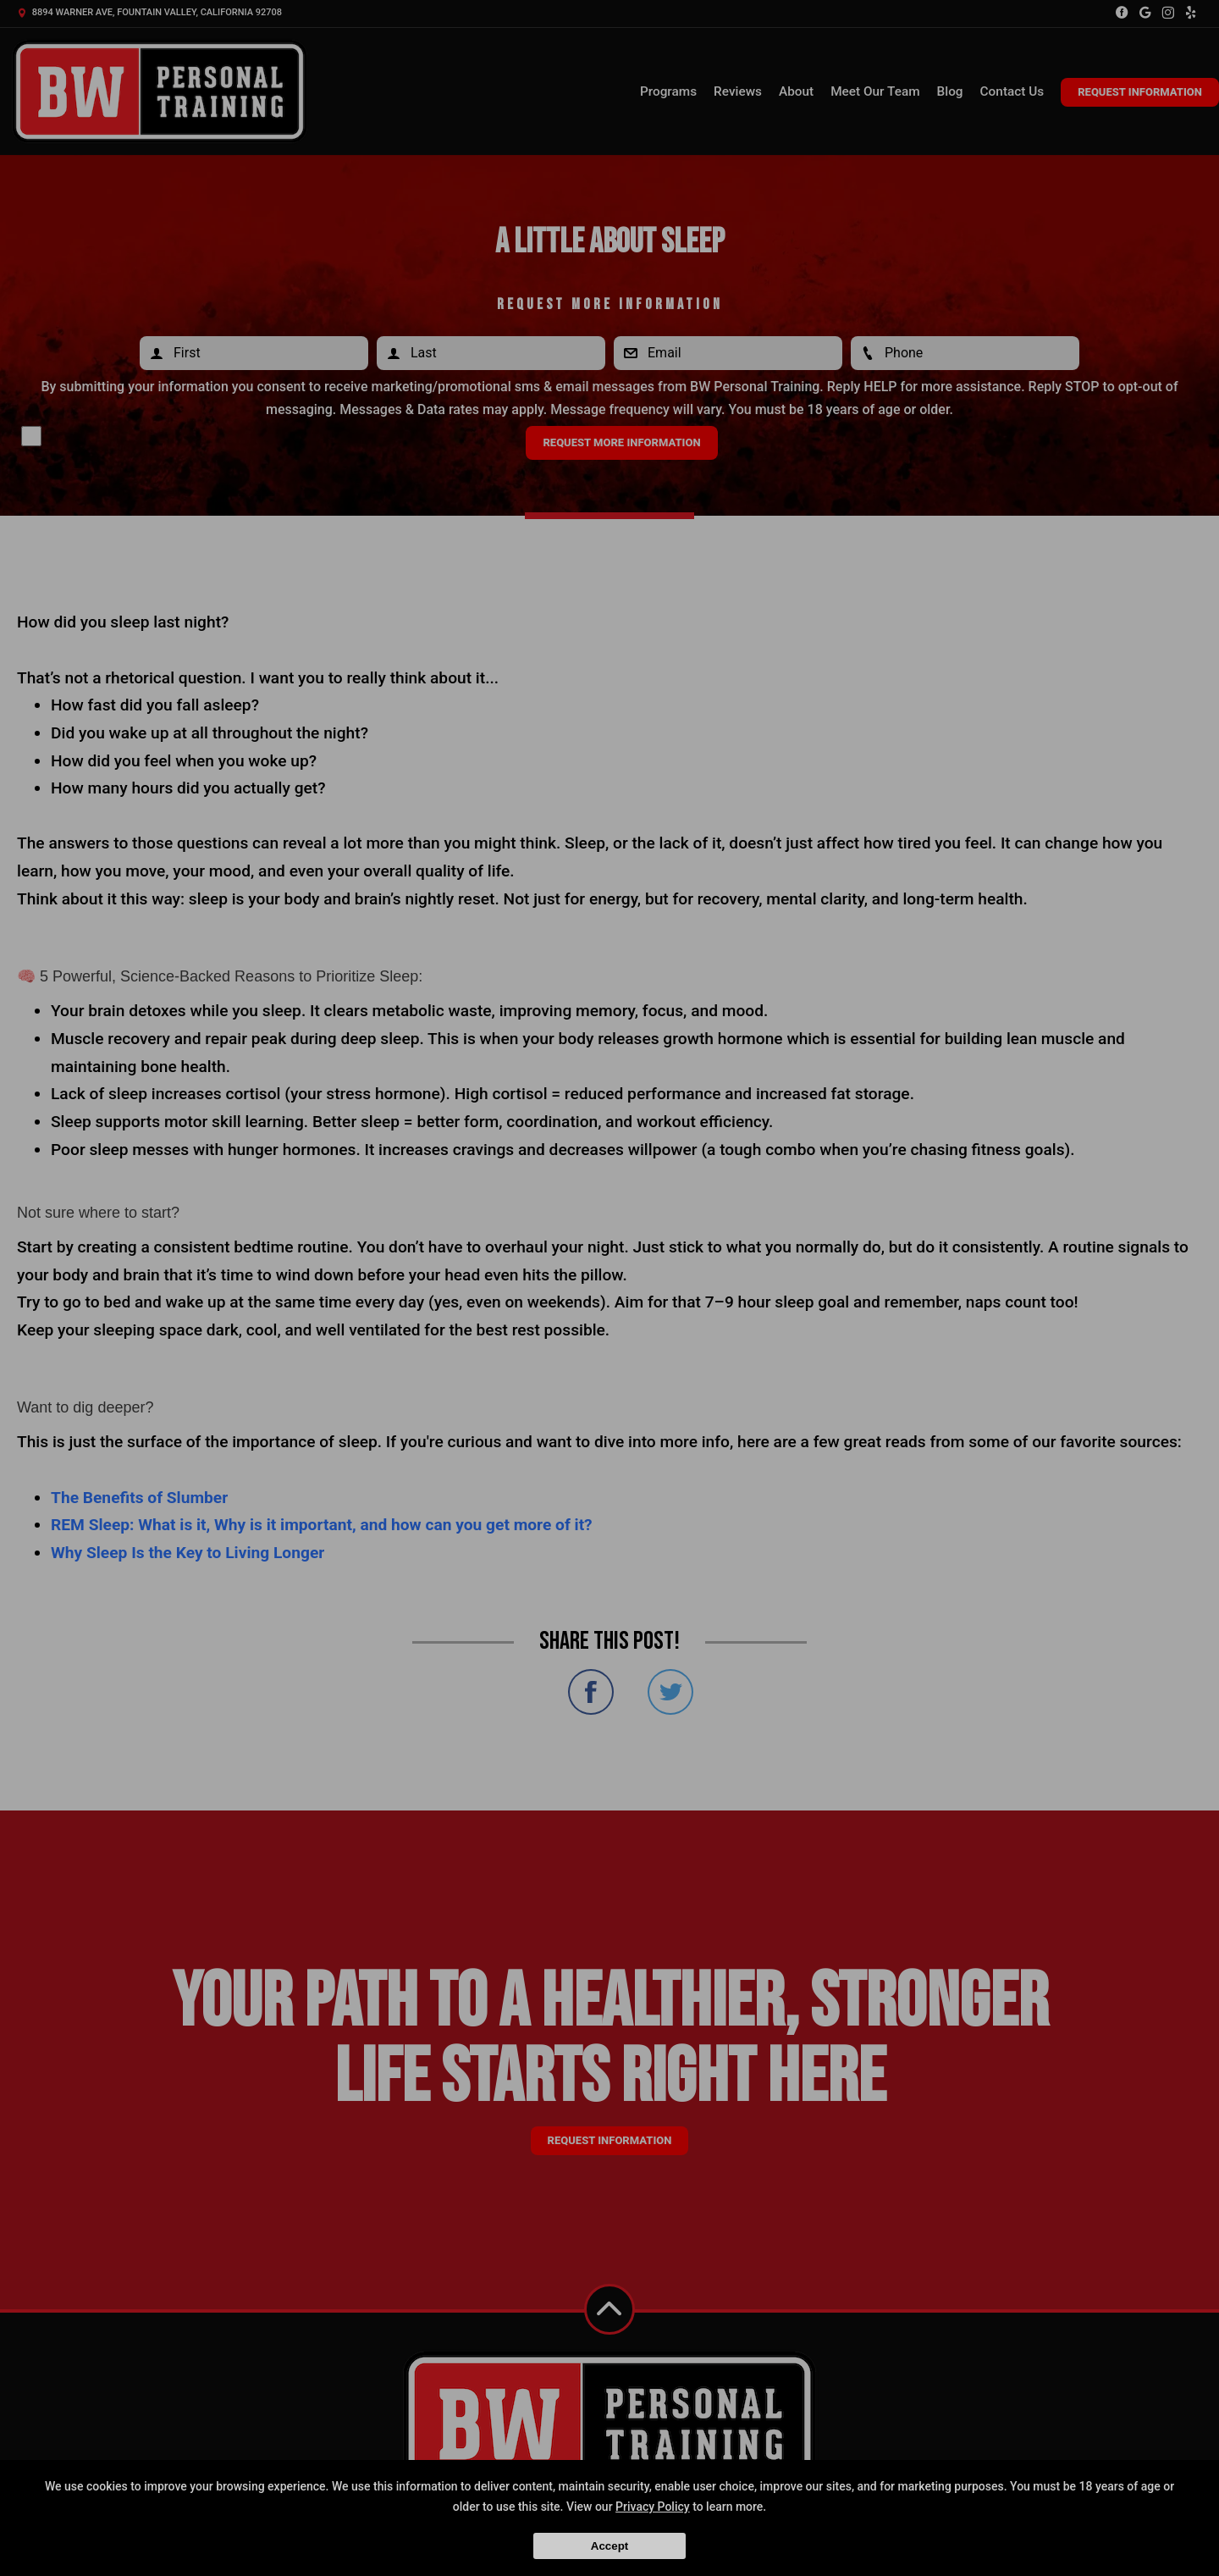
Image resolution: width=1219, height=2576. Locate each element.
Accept (609, 2546)
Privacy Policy (652, 2506)
